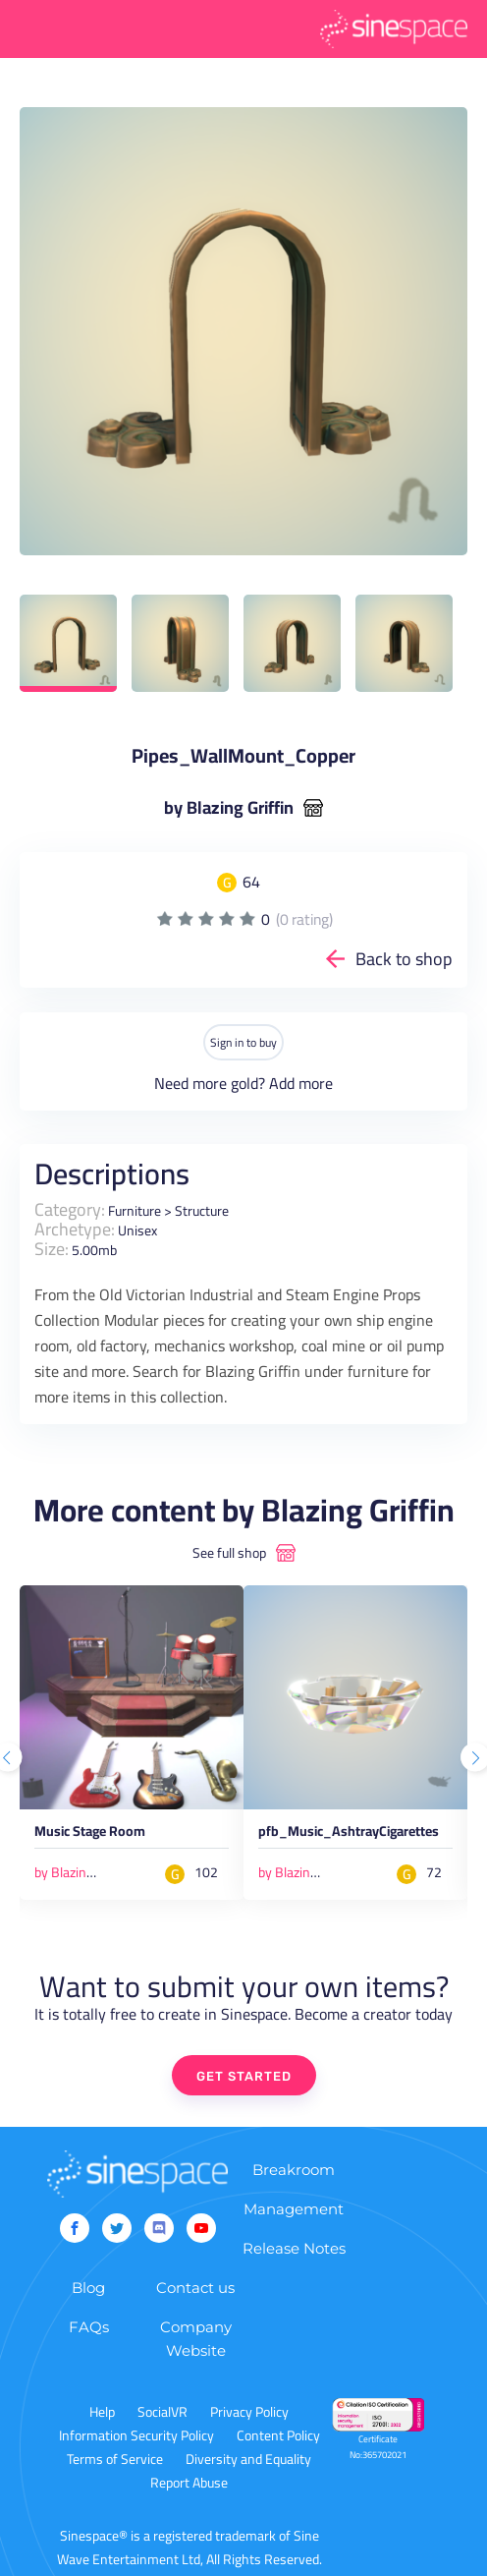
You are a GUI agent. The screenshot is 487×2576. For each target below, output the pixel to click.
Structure (202, 1211)
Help (102, 2412)
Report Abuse (189, 2482)
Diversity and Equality (248, 2459)
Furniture (134, 1211)
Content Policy (278, 2435)
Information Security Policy (136, 2435)
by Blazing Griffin (229, 808)
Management (294, 2209)
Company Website (196, 2339)
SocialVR (162, 2412)
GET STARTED (244, 2076)
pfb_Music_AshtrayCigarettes (349, 1834)
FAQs (89, 2327)
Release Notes (294, 2248)
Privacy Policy (249, 2412)
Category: (69, 1209)
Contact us (195, 2287)
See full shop (229, 1553)
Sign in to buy (243, 1042)
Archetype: (74, 1229)
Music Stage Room (90, 1834)
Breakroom (293, 2169)
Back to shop (404, 959)
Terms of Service (115, 2459)
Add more (301, 1083)
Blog (88, 2287)
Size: (51, 1248)
